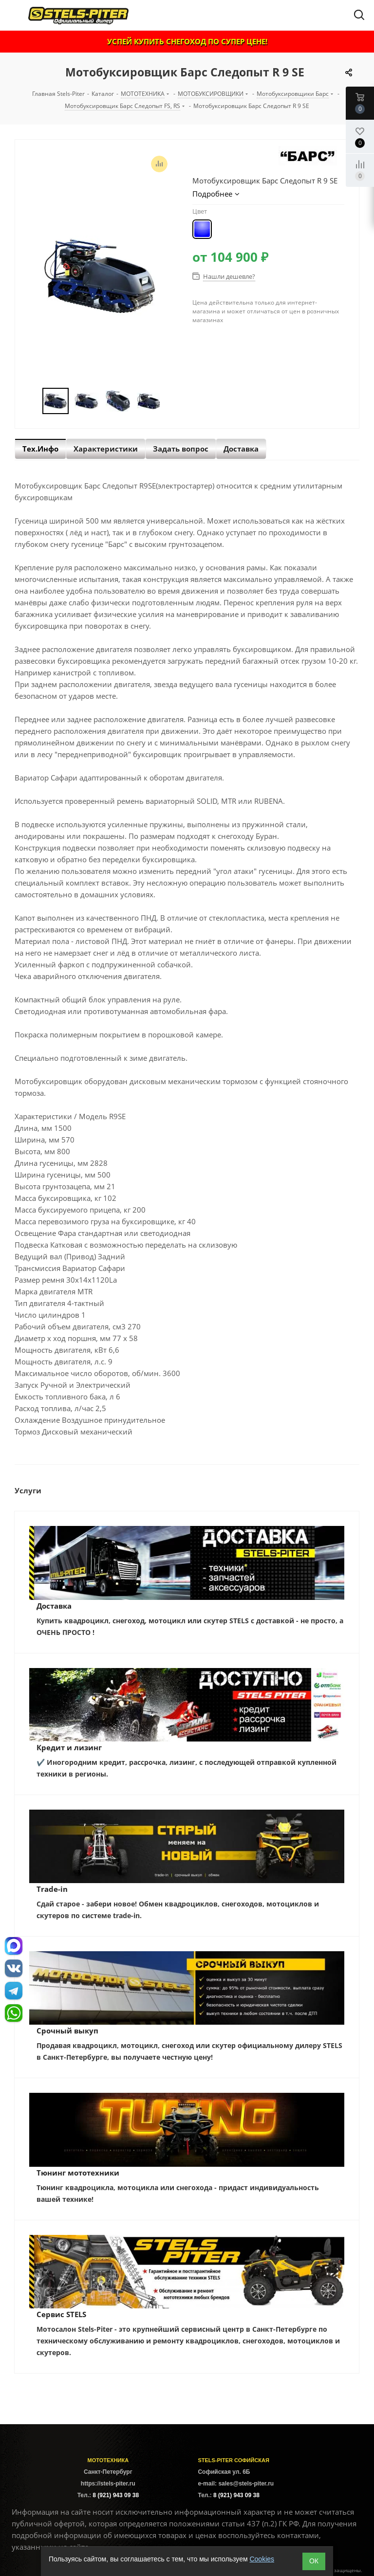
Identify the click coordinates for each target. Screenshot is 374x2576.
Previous (31, 401)
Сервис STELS (61, 2314)
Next (171, 401)
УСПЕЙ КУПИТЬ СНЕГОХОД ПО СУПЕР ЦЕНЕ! (187, 41)
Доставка (54, 1606)
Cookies (261, 2559)
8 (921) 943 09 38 (116, 2495)
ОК (313, 2561)
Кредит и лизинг (69, 1747)
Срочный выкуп (67, 2030)
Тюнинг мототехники (78, 2172)
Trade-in (52, 1889)
